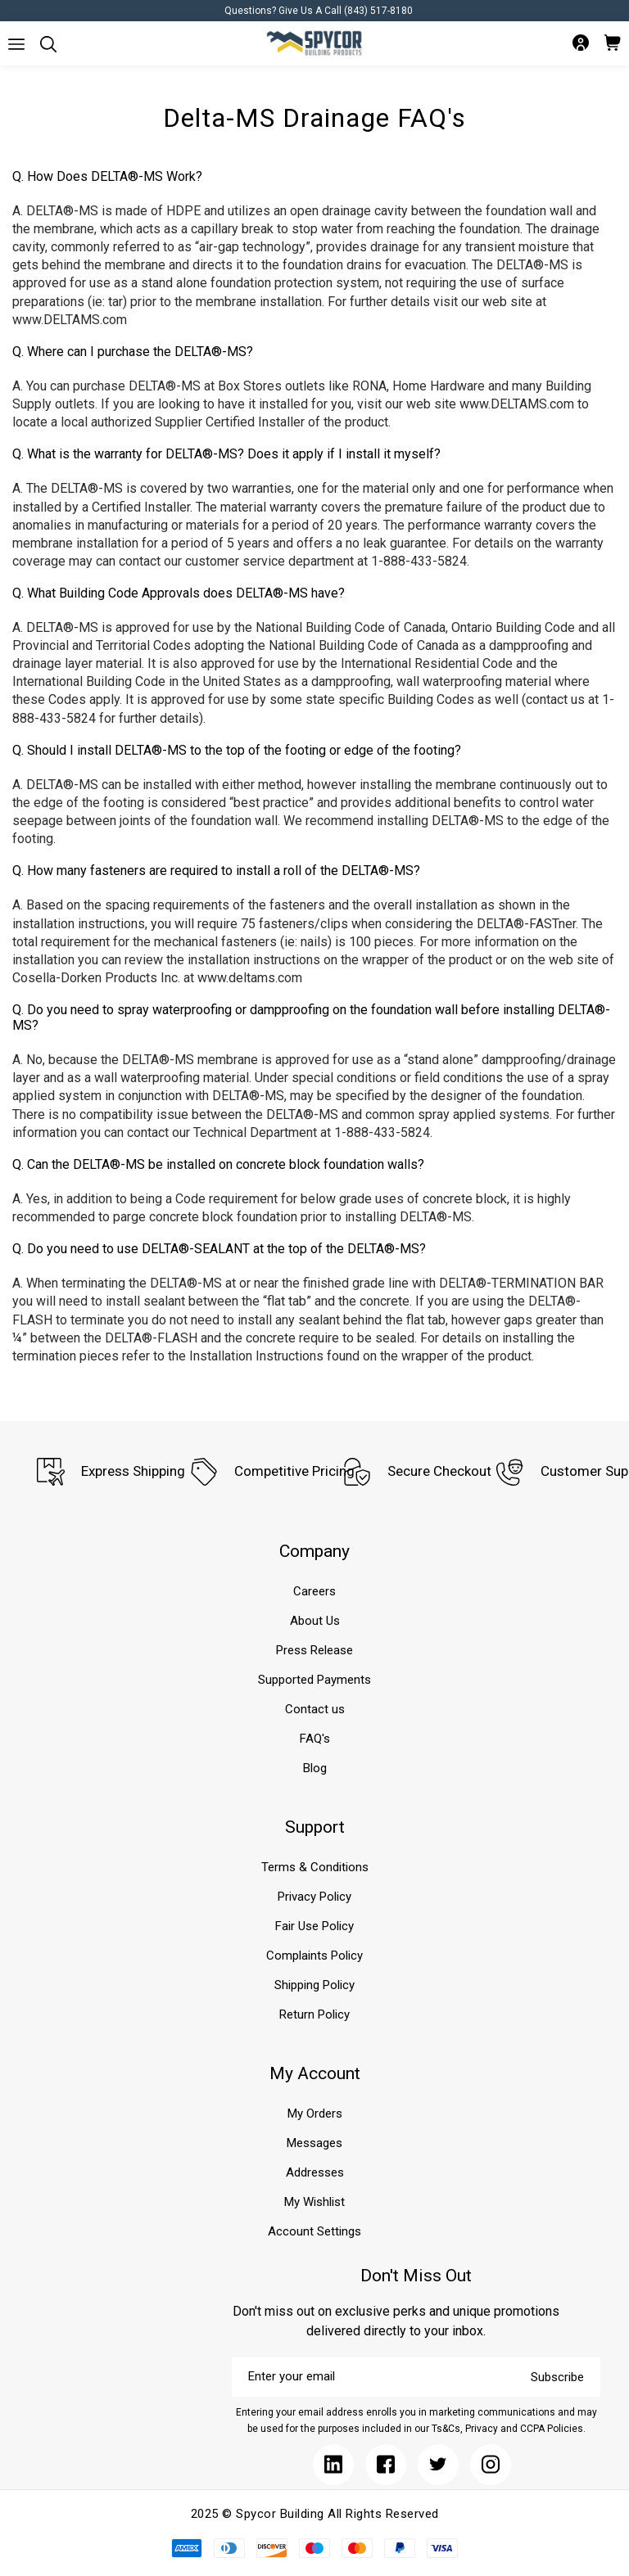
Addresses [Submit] (315, 2172)
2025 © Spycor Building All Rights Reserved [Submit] (315, 2513)
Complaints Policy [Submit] (314, 1955)
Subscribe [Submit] (557, 2377)
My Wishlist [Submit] (314, 2202)
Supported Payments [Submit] (314, 1679)
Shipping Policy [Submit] (314, 1985)
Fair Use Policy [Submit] (314, 1926)
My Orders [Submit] (314, 2113)
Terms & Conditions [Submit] (315, 1867)
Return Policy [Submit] (314, 2014)
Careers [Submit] (314, 1591)
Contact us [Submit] (315, 1709)
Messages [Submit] (314, 2143)
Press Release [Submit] (314, 1650)
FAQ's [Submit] (315, 1738)
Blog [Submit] (315, 1768)
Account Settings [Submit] (314, 2231)
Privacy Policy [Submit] (314, 1896)
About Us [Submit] (315, 1620)
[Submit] (16, 44)
